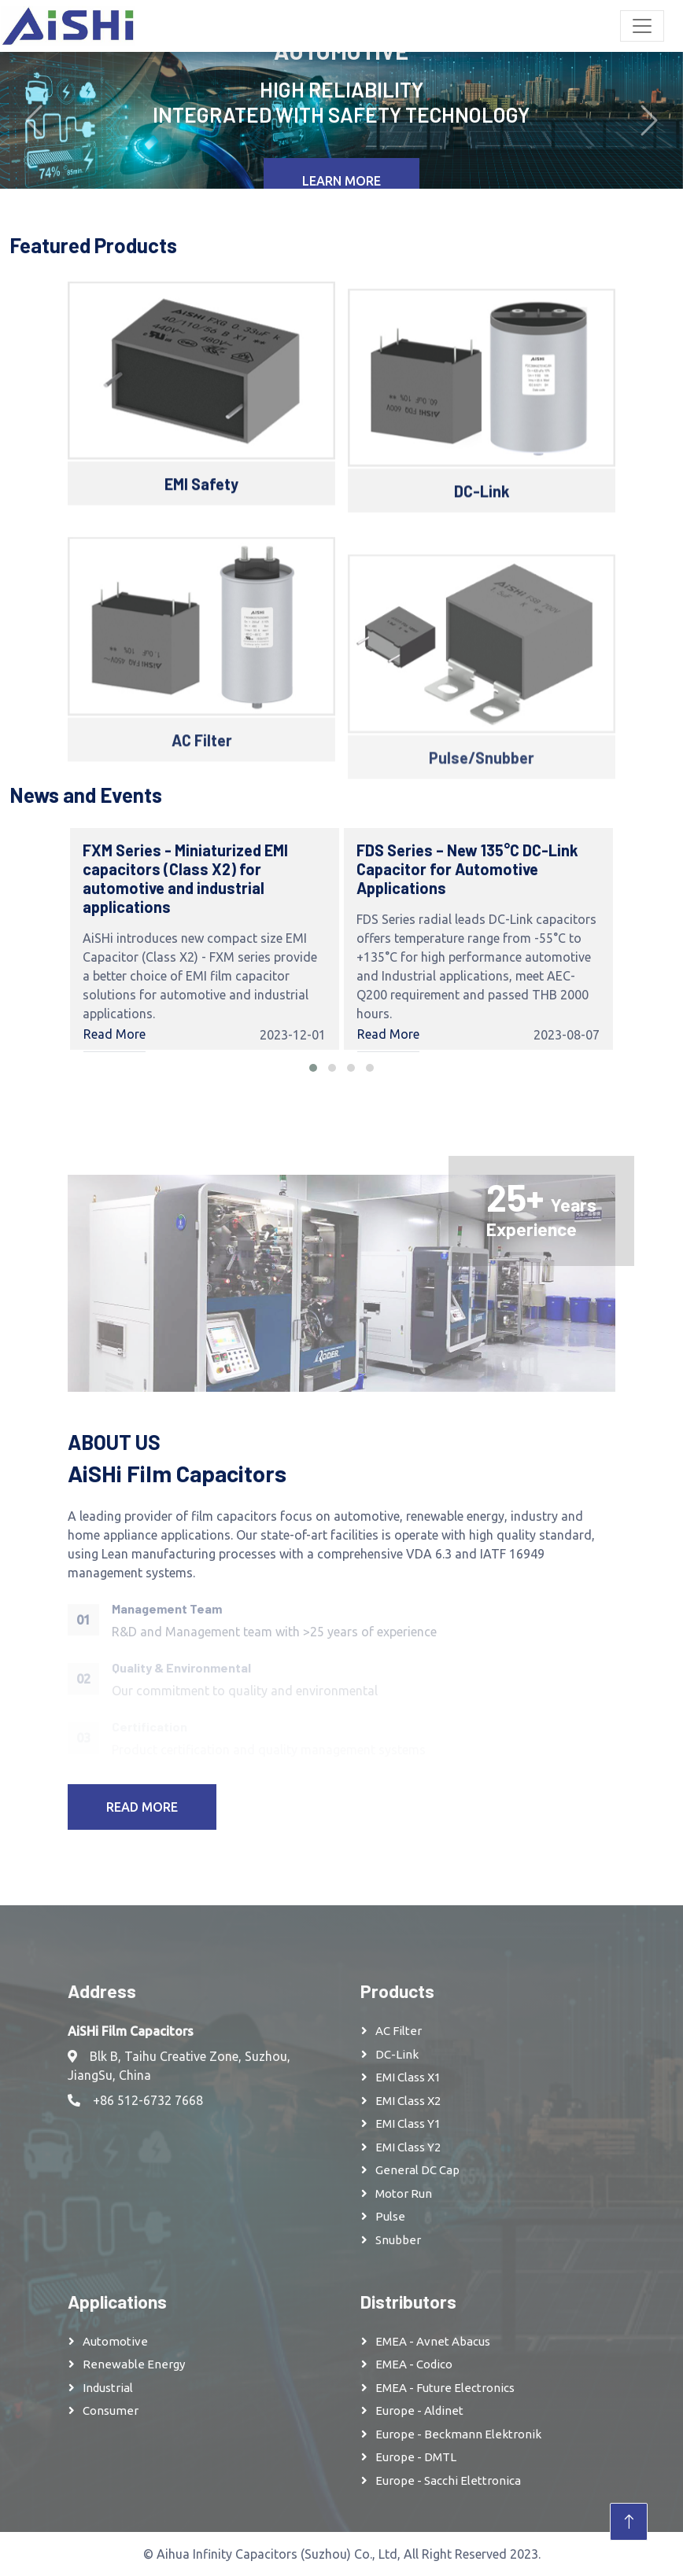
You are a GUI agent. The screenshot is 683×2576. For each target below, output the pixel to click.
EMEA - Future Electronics (445, 2387)
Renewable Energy (134, 2364)
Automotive (115, 2341)
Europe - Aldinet (419, 2410)
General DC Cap (417, 2170)
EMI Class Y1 (408, 2123)
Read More (114, 1034)
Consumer (110, 2410)
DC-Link (397, 2054)
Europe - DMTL (415, 2457)
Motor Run (403, 2193)
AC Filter (398, 2030)
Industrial (108, 2387)
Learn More (341, 181)
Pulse (390, 2216)
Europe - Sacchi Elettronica (448, 2480)
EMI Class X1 (408, 2077)
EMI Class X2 (408, 2100)
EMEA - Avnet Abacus (432, 2341)
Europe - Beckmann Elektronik (458, 2434)
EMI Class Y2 (408, 2147)
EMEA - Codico (413, 2364)
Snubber (398, 2240)
